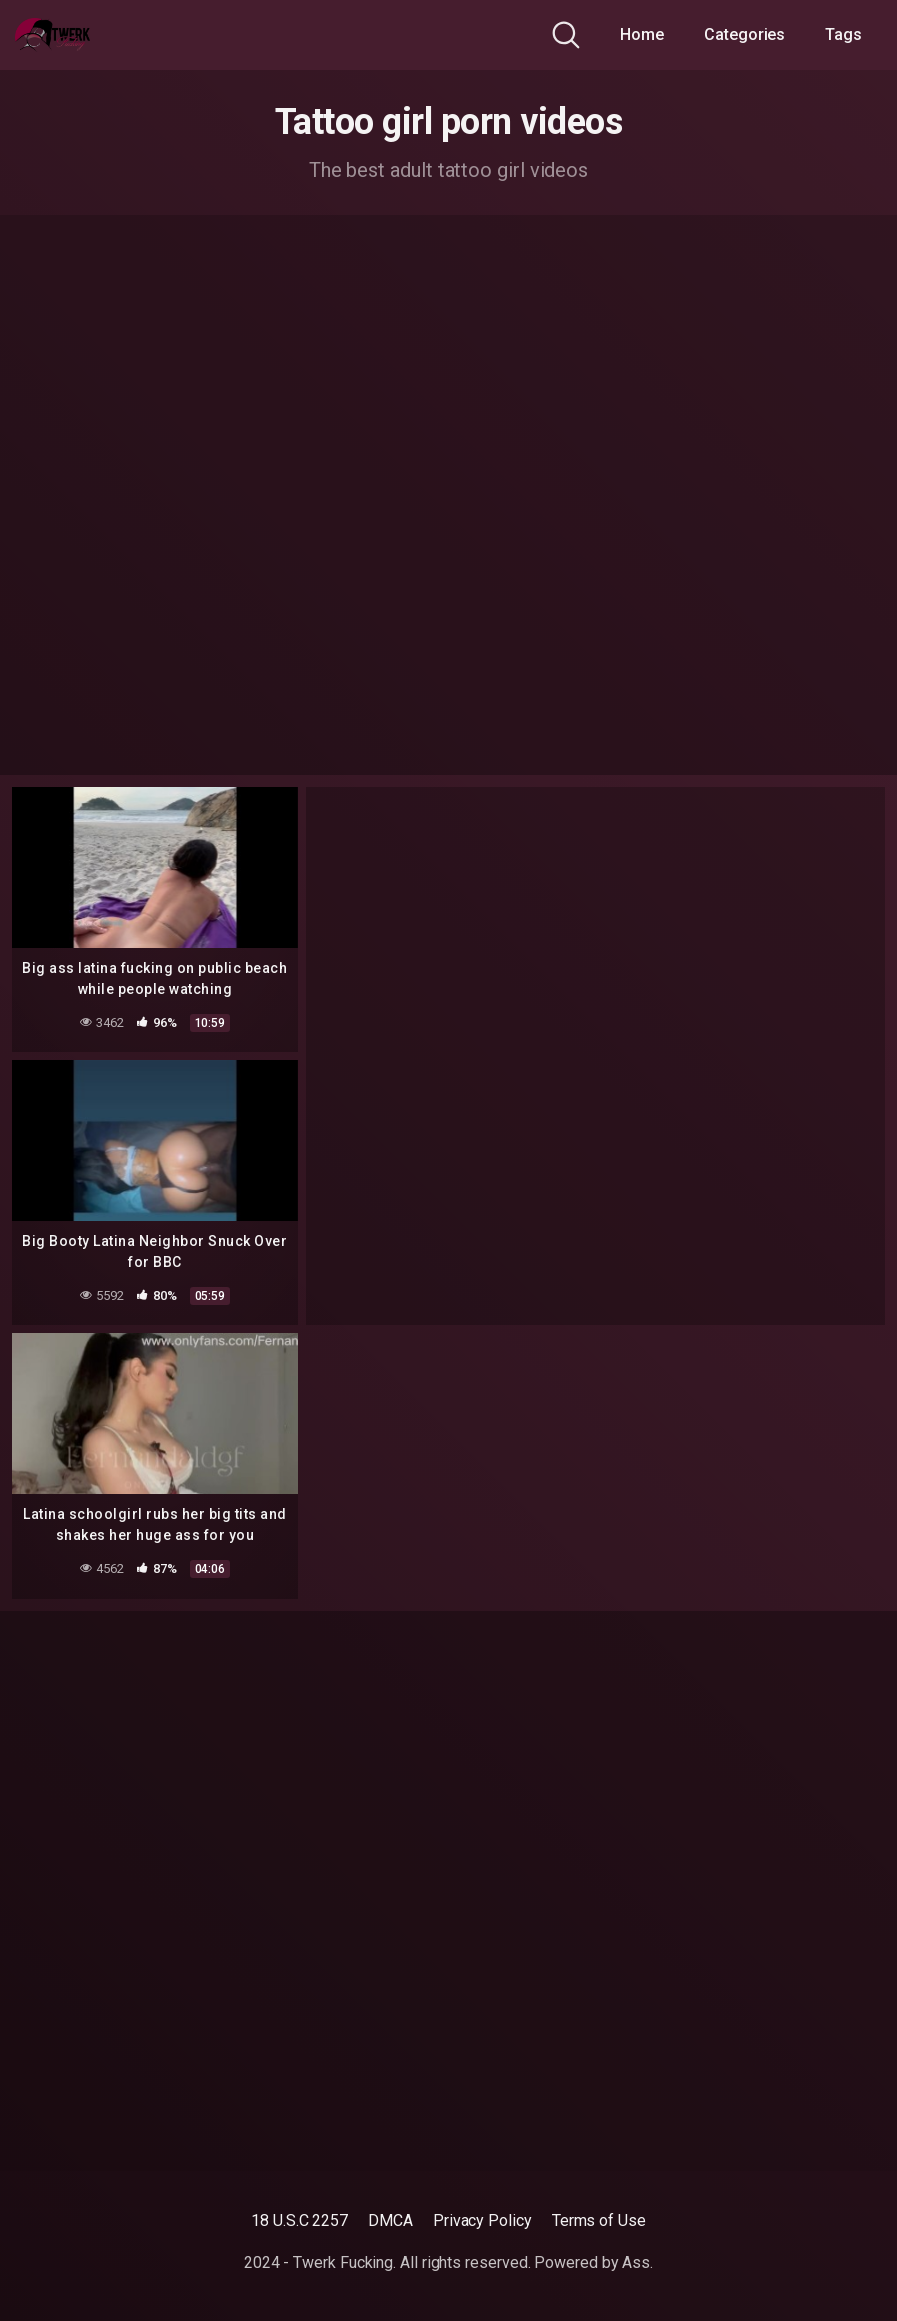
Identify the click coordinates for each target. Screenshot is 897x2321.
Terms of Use (599, 2220)
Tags (843, 34)
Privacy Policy (482, 2220)
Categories (744, 34)
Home (642, 34)
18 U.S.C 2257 (299, 2220)
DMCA (390, 2220)
